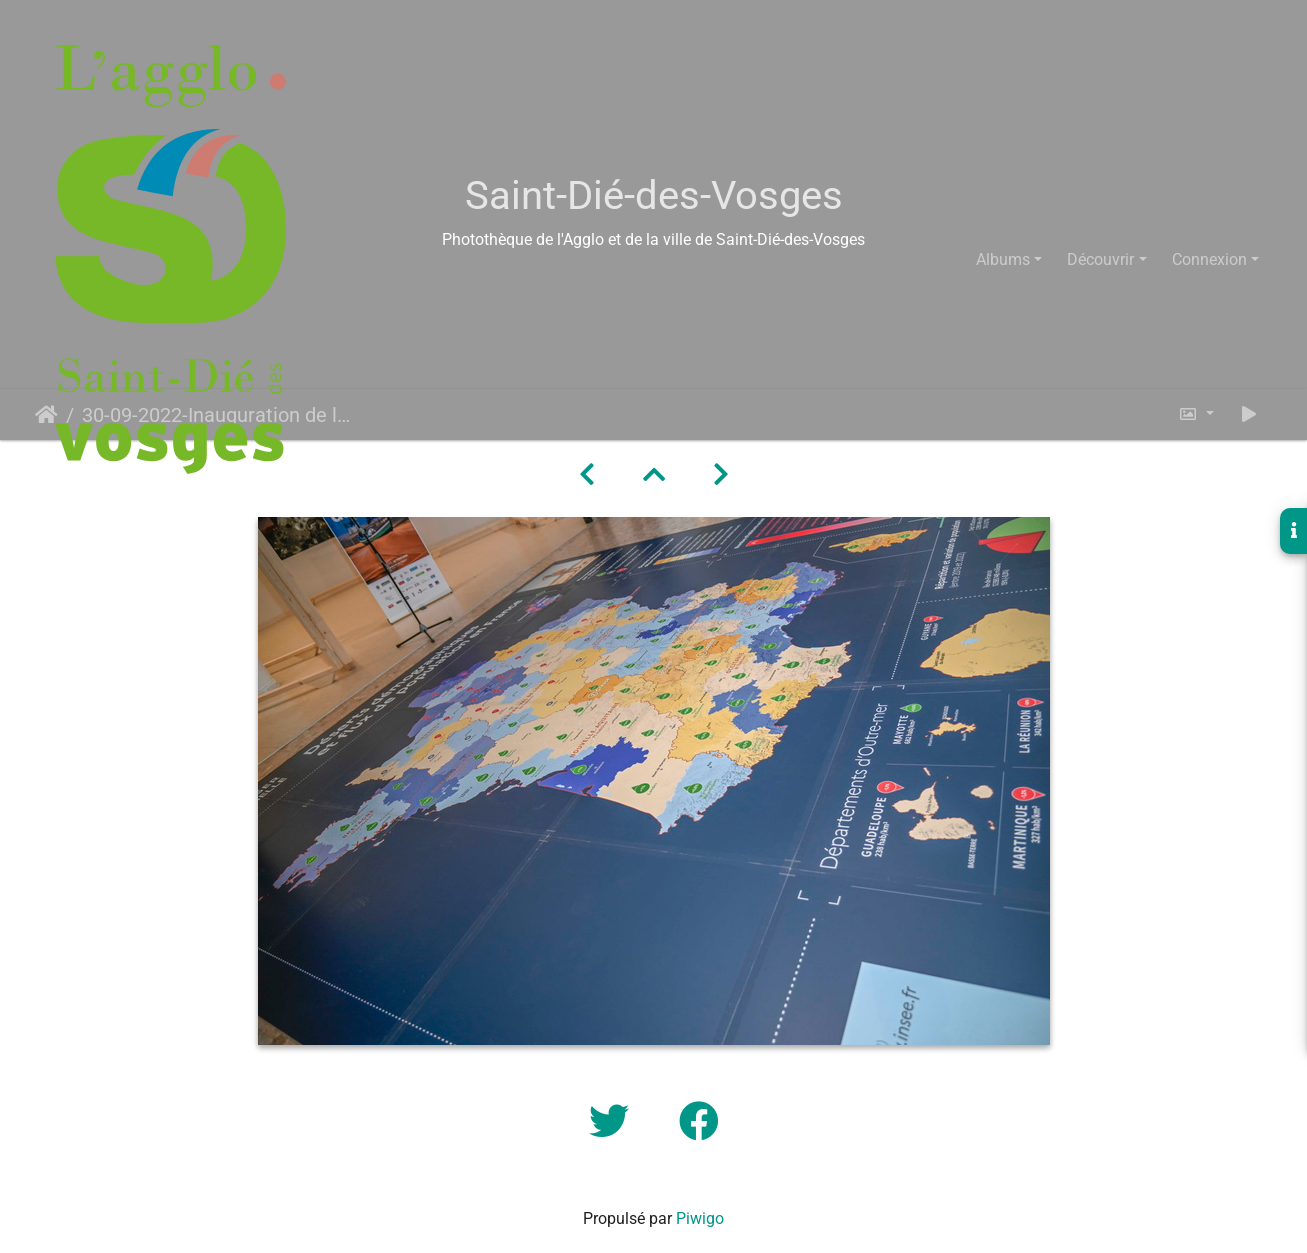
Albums (1003, 259)
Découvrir (1100, 259)
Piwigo (700, 1218)
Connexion (1209, 259)
